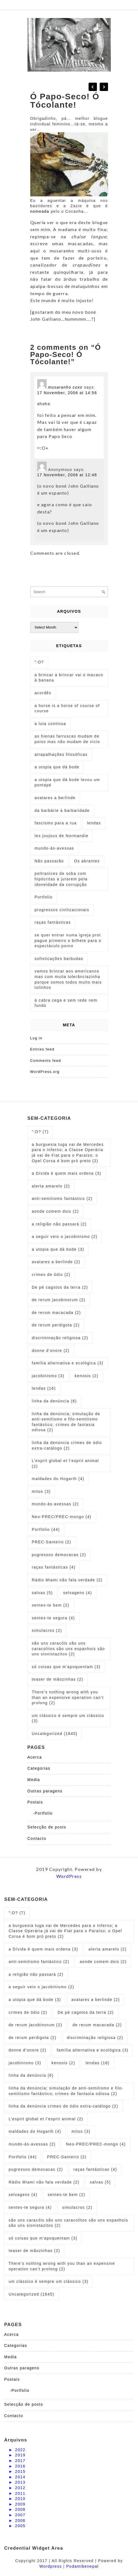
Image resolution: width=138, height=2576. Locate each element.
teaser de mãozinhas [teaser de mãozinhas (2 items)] (57, 1679)
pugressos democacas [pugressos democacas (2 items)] (59, 1554)
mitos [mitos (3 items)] (41, 1491)
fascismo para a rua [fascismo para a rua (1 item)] (56, 823)
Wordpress (50, 2566)
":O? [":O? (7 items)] (40, 1131)
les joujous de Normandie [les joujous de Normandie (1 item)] (62, 836)
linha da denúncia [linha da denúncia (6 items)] (54, 1401)
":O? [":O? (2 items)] (39, 662)
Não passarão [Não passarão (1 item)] (49, 861)
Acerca (34, 1757)
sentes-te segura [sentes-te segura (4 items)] (53, 1618)
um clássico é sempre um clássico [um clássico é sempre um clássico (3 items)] (68, 1718)
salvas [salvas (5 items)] (42, 1592)
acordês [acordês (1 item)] (43, 693)
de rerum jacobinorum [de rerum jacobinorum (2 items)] (59, 1300)
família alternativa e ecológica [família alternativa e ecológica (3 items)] (68, 1363)
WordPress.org (45, 1072)
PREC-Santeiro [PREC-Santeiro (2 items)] (51, 1542)
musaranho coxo (65, 387)
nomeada (40, 211)
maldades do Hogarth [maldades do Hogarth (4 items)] (58, 1478)
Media (33, 1779)
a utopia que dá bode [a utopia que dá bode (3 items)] (58, 1249)
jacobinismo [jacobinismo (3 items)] (48, 1376)
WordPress (69, 1876)
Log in (36, 1038)
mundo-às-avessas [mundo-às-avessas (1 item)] (54, 848)
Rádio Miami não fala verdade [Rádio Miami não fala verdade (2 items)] (67, 1580)
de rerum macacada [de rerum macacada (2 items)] (56, 1312)
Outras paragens (45, 1791)
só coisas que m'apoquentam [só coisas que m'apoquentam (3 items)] (66, 1667)
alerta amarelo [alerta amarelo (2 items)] (51, 1186)
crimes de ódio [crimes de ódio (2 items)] (51, 1274)
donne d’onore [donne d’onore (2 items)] (51, 1350)
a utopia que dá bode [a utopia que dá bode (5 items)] (57, 767)
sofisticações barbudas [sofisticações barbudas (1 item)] (59, 958)
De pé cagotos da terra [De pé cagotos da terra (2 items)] (60, 1287)
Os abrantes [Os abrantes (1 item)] (87, 861)
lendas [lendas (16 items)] (44, 1388)
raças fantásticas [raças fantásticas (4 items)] (54, 1567)
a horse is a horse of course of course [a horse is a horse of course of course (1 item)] (67, 708)
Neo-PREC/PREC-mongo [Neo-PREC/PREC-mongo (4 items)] (62, 1516)
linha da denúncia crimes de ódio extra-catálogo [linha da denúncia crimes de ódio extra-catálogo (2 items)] (67, 1445)
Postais (35, 1802)
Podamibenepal (82, 2566)
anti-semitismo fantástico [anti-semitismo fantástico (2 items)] (62, 1198)
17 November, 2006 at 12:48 (67, 475)
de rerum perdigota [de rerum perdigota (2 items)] (56, 1325)
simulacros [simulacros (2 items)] (47, 1630)
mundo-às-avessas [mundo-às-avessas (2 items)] (55, 1504)
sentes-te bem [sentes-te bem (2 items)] (50, 1605)
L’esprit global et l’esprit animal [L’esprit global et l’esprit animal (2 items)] (65, 1463)
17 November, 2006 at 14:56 (67, 393)
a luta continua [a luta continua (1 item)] (50, 723)
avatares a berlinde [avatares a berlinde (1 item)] (55, 798)
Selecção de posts (46, 1827)
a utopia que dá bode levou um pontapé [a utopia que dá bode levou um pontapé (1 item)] (67, 782)
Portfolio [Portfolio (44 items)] (46, 1529)
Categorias (39, 1768)
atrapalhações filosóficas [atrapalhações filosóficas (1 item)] (61, 754)
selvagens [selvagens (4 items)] (77, 1592)
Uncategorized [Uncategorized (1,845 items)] (55, 1733)
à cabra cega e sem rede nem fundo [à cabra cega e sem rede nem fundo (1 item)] (66, 1003)
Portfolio (44, 1813)
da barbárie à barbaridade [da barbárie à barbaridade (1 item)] (62, 810)
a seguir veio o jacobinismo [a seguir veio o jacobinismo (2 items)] (64, 1236)
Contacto (36, 1838)
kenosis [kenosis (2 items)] (86, 1376)
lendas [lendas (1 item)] (94, 823)
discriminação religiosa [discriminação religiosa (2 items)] (60, 1338)
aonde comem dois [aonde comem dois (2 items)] (55, 1211)
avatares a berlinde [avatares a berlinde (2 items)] (56, 1262)
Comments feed (45, 1060)
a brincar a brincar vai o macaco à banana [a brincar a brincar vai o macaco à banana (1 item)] (69, 678)
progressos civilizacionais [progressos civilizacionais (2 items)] (62, 910)
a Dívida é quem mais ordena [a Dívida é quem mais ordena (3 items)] (66, 1173)
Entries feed (42, 1049)
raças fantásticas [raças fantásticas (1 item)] (53, 922)
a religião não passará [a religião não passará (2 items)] (59, 1224)
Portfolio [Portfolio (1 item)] (44, 897)
